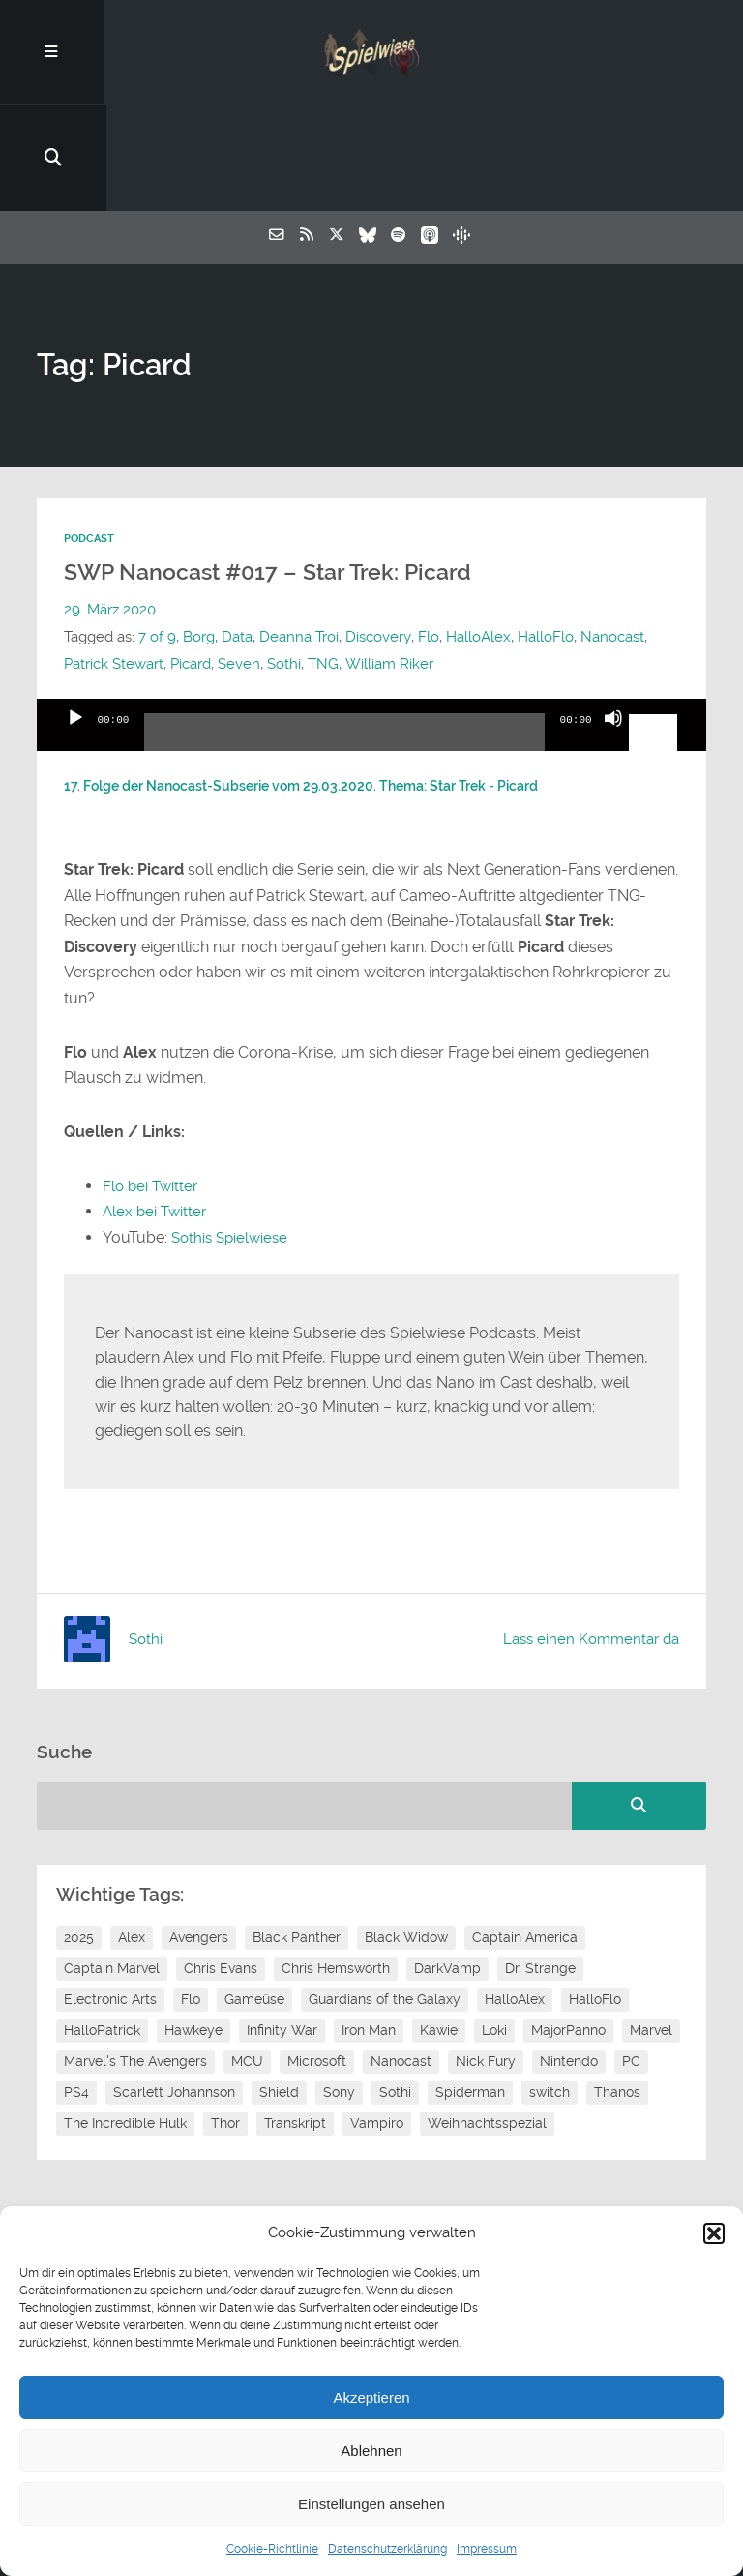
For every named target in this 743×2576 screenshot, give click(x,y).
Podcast (89, 434)
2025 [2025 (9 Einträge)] (79, 1832)
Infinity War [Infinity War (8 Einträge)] (282, 1924)
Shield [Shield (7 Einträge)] (279, 1986)
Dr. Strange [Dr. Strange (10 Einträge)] (540, 1863)
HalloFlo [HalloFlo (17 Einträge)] (595, 1894)
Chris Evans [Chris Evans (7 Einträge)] (220, 1863)
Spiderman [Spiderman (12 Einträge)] (470, 1986)
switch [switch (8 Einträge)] (549, 1986)
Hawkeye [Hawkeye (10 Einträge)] (193, 1924)
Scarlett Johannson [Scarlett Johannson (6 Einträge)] (174, 1986)
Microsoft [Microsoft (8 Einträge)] (316, 1955)
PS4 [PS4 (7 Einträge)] (76, 1986)
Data (237, 531)
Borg (199, 531)
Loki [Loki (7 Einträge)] (494, 1924)
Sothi (284, 558)
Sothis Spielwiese (232, 1132)
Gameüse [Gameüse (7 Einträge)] (254, 1894)
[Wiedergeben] (75, 630)
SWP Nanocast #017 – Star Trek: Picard (267, 467)
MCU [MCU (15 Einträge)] (247, 1955)
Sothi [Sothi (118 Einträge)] (395, 1986)
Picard (190, 558)
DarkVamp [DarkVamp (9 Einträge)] (447, 1863)
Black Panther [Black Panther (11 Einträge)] (297, 1832)
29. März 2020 (110, 504)
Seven (239, 558)
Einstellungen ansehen (371, 2504)
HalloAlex (477, 531)
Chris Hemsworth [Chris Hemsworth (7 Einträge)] (336, 1863)
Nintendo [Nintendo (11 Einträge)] (569, 1955)
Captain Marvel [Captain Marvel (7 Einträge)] (112, 1863)
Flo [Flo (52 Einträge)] (190, 1894)
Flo (427, 531)
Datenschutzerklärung (387, 2549)
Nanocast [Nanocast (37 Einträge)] (401, 1955)
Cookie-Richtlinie (272, 2549)
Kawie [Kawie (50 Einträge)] (439, 1924)
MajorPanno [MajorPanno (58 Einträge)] (568, 1924)
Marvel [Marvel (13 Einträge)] (651, 1924)
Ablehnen (371, 2450)
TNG (323, 558)
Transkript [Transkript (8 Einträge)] (295, 2017)
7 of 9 (157, 531)
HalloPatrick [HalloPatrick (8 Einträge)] (102, 1924)
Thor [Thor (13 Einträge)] (225, 2017)
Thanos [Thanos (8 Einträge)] (617, 1986)
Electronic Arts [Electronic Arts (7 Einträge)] (110, 1894)
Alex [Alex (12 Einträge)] (131, 1832)
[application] (371, 620)
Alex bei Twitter (157, 1106)
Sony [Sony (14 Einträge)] (339, 1986)
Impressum (487, 2549)
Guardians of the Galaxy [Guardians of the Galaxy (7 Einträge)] (385, 1894)
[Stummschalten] (613, 630)
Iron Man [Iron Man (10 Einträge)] (369, 1924)
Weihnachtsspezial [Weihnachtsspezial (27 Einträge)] (487, 2017)
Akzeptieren (371, 2397)
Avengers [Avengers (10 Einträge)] (198, 1832)
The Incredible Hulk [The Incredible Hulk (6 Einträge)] (125, 2017)
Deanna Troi (299, 531)
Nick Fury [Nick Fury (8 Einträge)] (486, 1955)
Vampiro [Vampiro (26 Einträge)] (376, 2017)
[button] (714, 2233)
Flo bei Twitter (152, 1080)
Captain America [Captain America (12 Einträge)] (525, 1832)
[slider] (344, 635)
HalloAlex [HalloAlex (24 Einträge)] (515, 1894)
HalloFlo (545, 531)
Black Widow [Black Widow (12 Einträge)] (406, 1832)
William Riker (388, 558)
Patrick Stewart (113, 558)
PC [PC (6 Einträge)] (631, 1955)
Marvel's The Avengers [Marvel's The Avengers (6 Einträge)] (135, 1955)
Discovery (377, 531)
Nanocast (611, 531)
